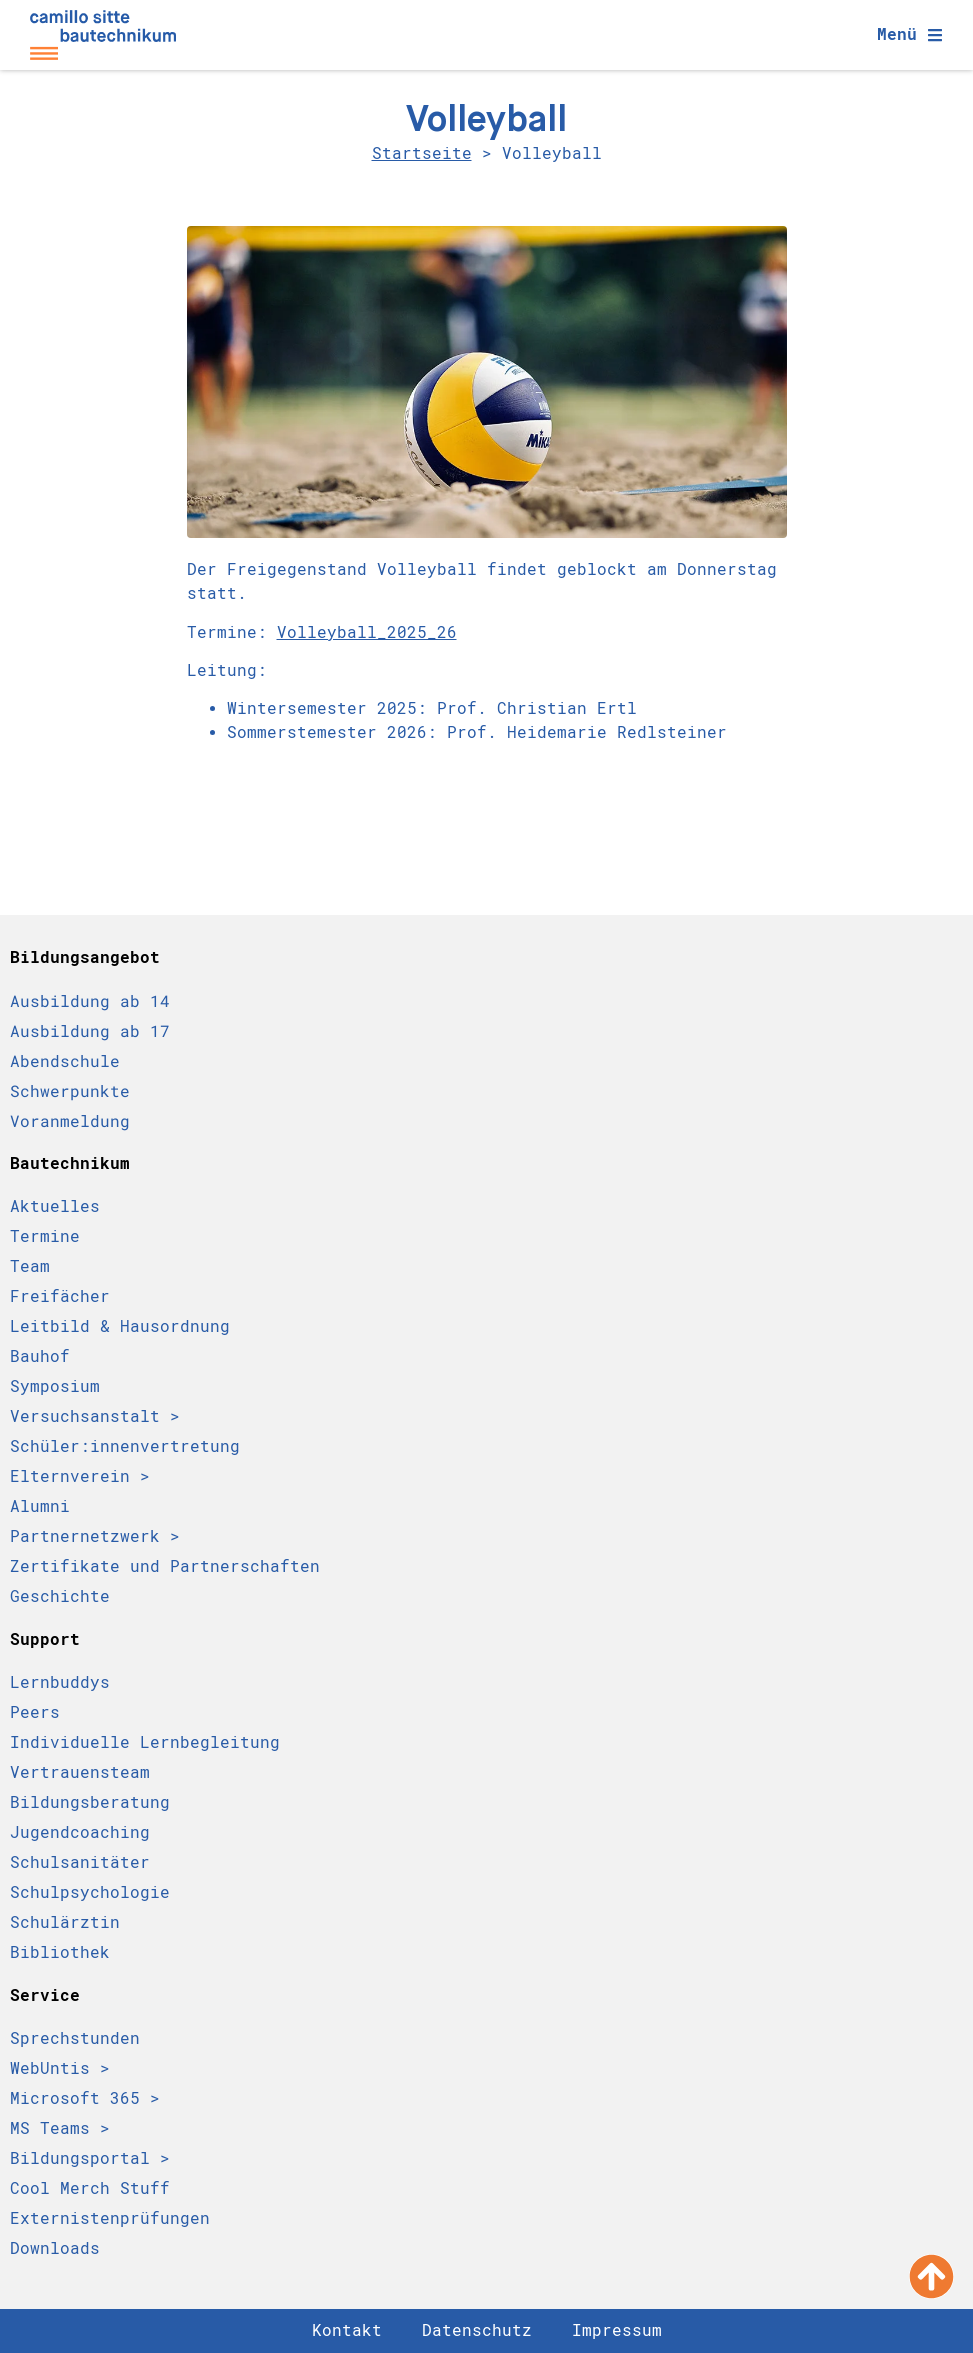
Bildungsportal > (90, 2158)
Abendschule (65, 1061)
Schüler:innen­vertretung (125, 1446)
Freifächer (60, 1296)
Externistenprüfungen (110, 2218)
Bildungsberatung (90, 1802)
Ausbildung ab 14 (90, 1001)
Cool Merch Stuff (90, 2188)
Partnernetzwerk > (95, 1536)
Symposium (55, 1386)
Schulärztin (65, 1922)
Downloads (55, 2248)
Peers (35, 1712)
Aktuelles (55, 1206)
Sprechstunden (75, 2038)
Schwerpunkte (70, 1091)
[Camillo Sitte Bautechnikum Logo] (103, 35)
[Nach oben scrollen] (931, 2276)
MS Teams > (60, 2128)
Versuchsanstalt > (95, 1416)
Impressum (617, 2330)
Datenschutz (477, 2330)
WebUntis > (60, 2068)
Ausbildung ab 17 (90, 1031)
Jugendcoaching (80, 1832)
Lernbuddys (60, 1682)
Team (30, 1266)
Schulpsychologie (90, 1892)
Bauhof (40, 1356)
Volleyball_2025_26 (367, 632)
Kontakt (347, 2330)
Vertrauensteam (80, 1772)
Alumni (40, 1506)
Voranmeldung (70, 1121)
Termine (45, 1236)
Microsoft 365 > (85, 2098)
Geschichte (60, 1596)
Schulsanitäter (80, 1862)
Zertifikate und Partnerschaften (165, 1566)
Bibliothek (60, 1952)
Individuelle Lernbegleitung (145, 1742)
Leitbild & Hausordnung (120, 1326)
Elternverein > (80, 1476)
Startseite (422, 153)
